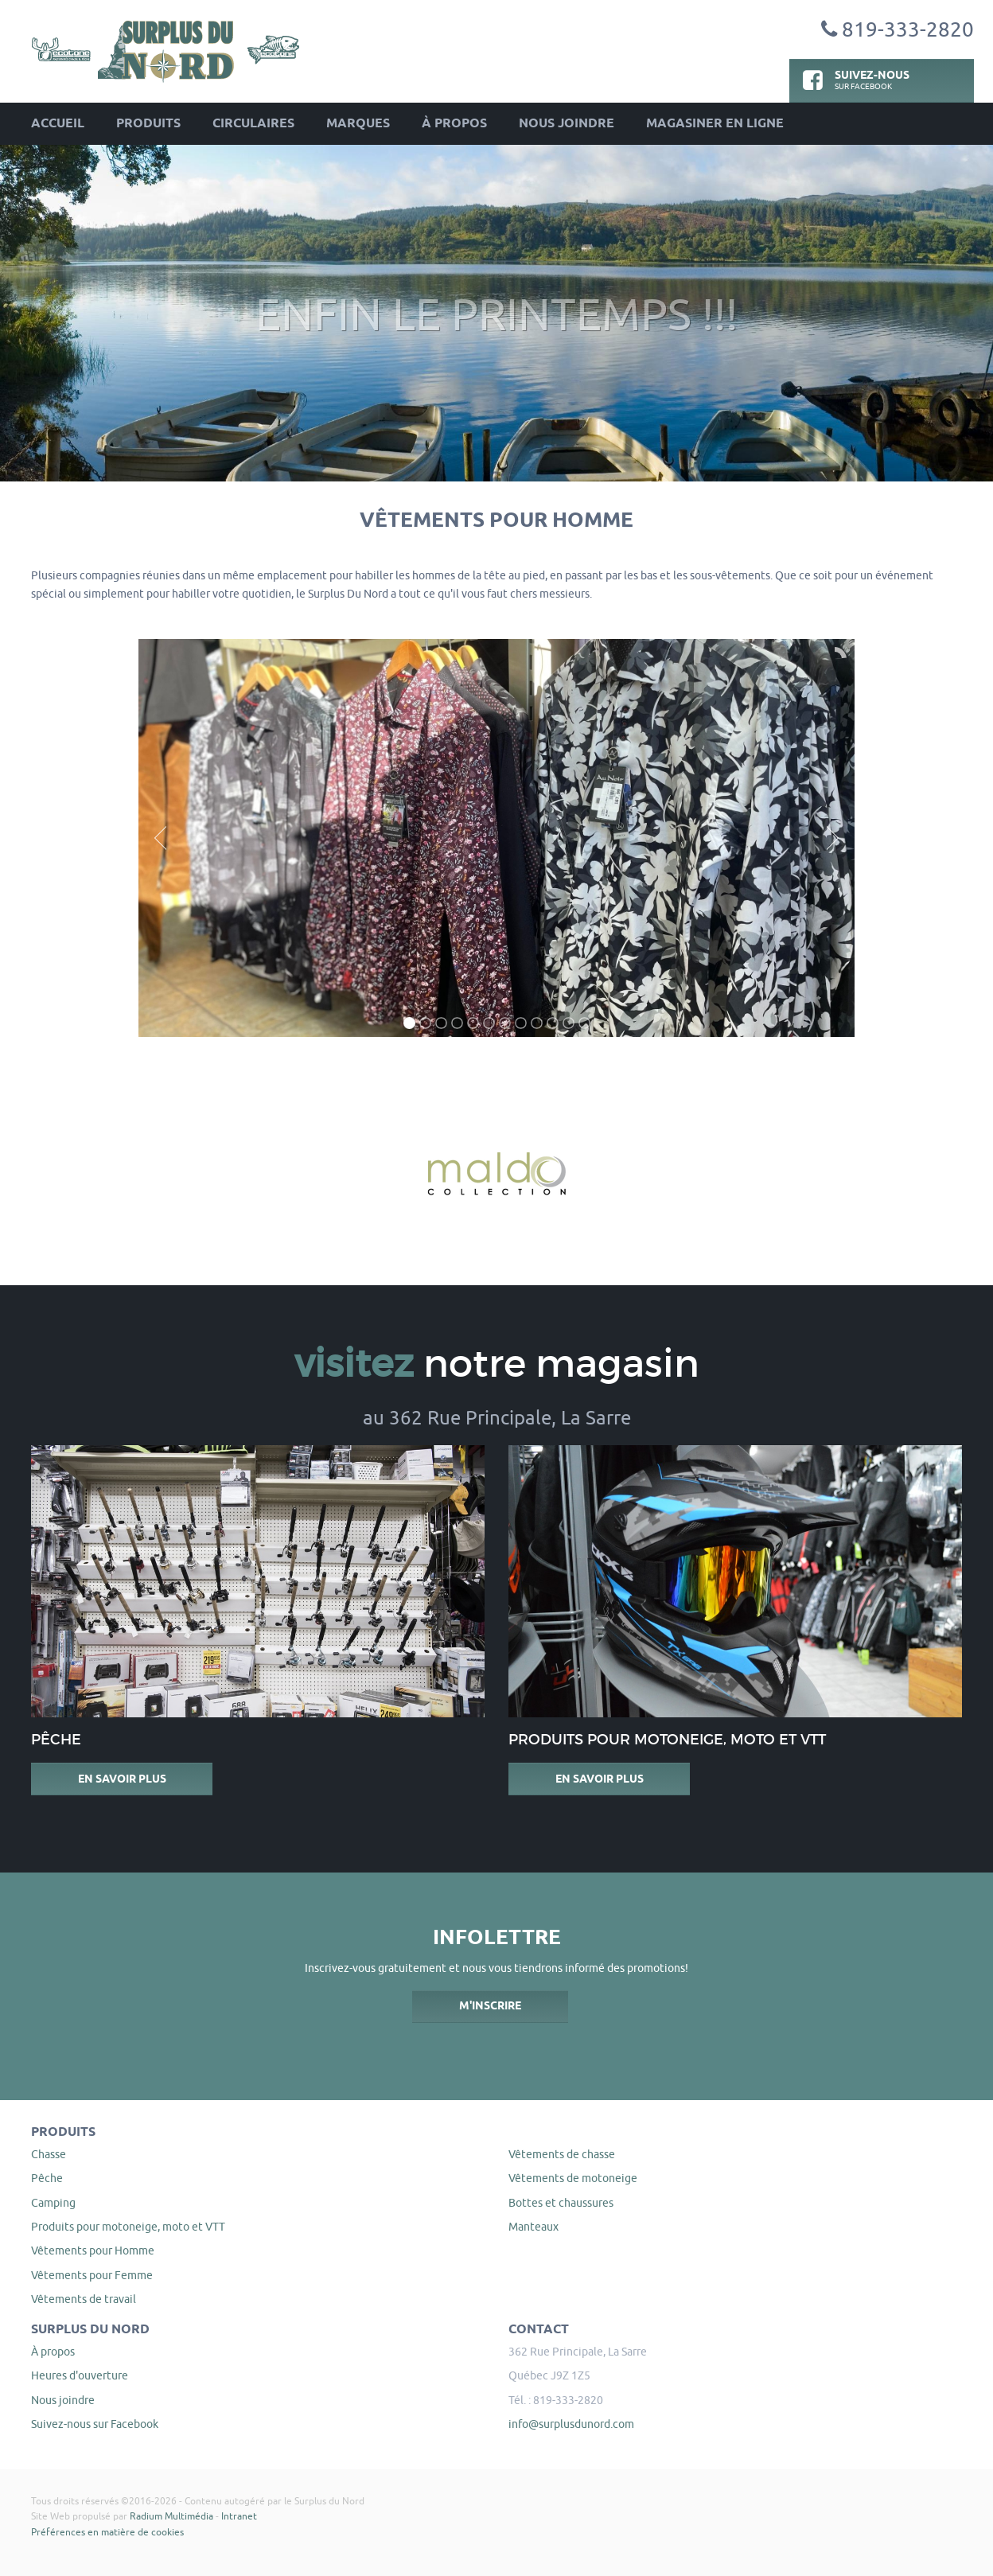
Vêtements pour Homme (92, 2250)
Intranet (239, 2516)
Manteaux (533, 2226)
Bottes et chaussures (560, 2202)
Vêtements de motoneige (572, 2178)
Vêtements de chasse (561, 2154)
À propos (454, 123)
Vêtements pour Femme (92, 2275)
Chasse (48, 2154)
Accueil (57, 123)
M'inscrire (490, 2006)
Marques (358, 123)
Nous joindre (566, 123)
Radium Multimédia (171, 2516)
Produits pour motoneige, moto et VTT (128, 2226)
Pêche (47, 2178)
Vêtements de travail (83, 2299)
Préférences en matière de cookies (107, 2532)
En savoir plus (122, 1779)
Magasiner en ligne (715, 123)
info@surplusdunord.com (571, 2424)
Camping (53, 2202)
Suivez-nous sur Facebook (94, 2424)
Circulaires (253, 123)
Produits (148, 123)
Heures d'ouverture (79, 2375)
